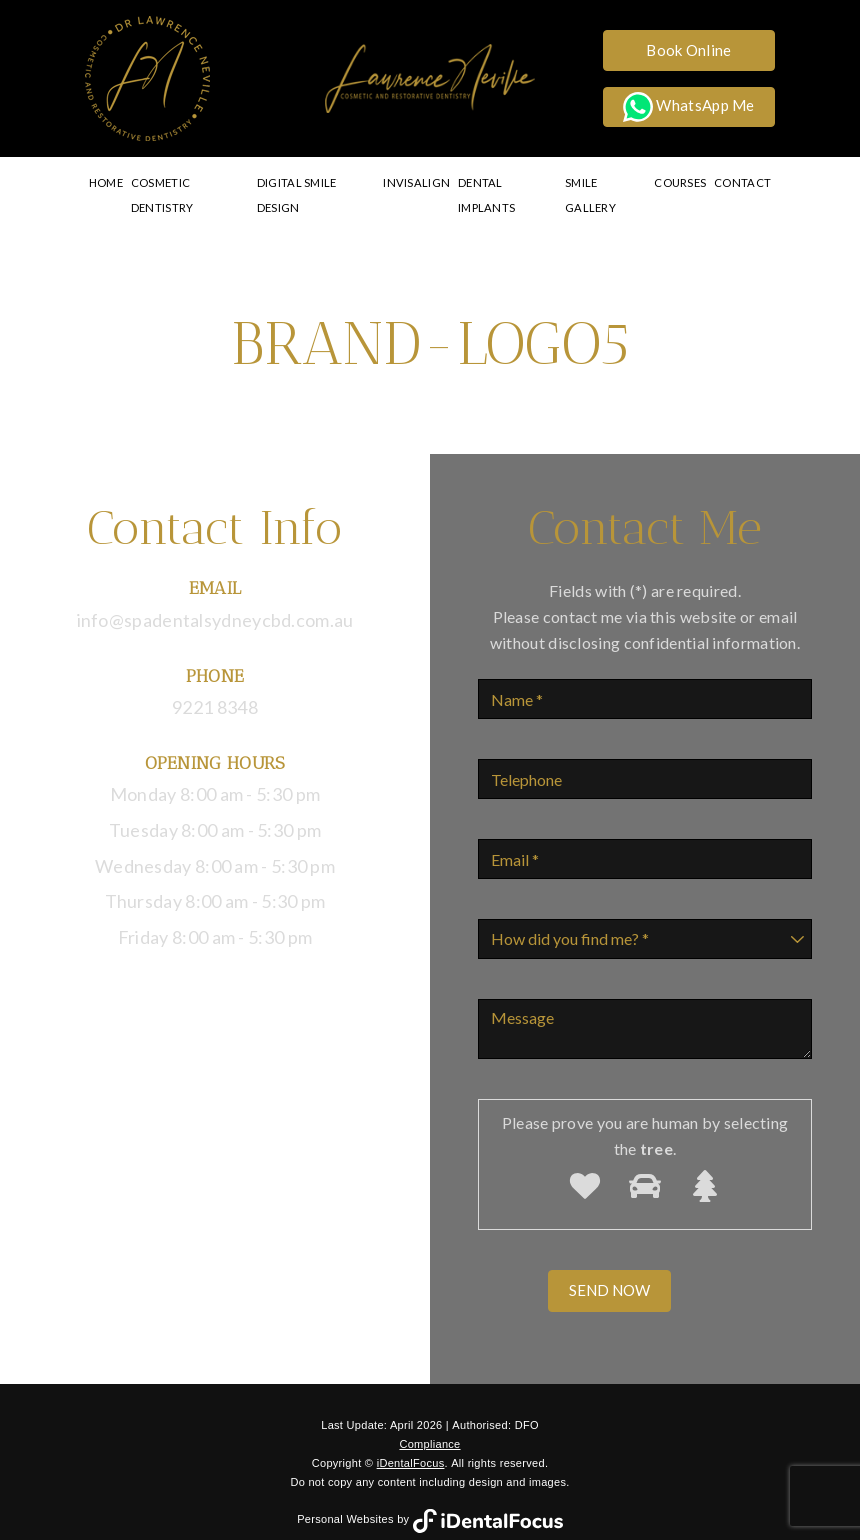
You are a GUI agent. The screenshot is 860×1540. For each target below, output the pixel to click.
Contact (741, 182)
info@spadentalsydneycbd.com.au (215, 595)
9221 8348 (215, 682)
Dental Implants (508, 182)
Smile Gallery (607, 182)
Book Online (688, 50)
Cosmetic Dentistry (192, 182)
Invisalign (420, 182)
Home (108, 182)
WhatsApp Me (689, 107)
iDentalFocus (411, 1438)
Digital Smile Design (321, 182)
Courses (682, 182)
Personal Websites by (430, 1495)
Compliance (429, 1419)
